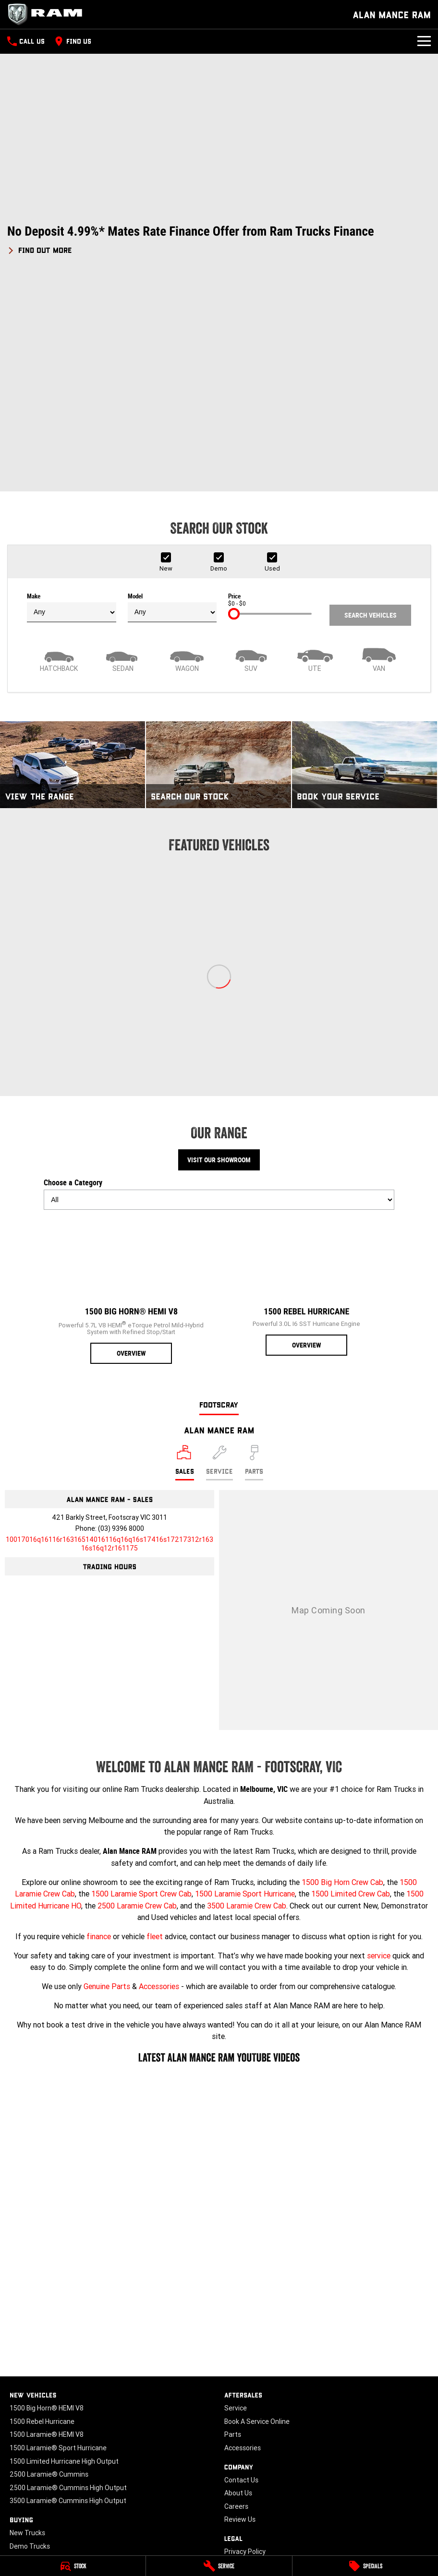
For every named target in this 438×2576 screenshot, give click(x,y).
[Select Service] (219, 1258)
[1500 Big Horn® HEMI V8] (131, 1086)
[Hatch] (59, 454)
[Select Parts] (254, 1258)
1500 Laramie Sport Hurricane (245, 1688)
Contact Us (241, 2275)
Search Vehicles (370, 410)
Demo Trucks (30, 2341)
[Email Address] (109, 1339)
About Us (238, 2288)
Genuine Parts (107, 1781)
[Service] (219, 2566)
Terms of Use (245, 2360)
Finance (21, 2394)
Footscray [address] (219, 1199)
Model (172, 402)
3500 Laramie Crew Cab (246, 1700)
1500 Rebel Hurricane (42, 2216)
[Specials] (365, 2566)
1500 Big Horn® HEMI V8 (47, 2203)
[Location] (184, 1258)
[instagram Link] (44, 2426)
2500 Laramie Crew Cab (137, 1700)
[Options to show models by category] (219, 995)
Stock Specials (32, 2367)
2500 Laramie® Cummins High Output (68, 2282)
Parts (232, 2230)
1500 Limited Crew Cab (350, 1688)
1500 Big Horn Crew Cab (342, 1677)
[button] (219, 240)
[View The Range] (72, 559)
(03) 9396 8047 (192, 2485)
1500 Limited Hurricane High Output (64, 2256)
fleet (154, 1731)
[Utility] (315, 454)
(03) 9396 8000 (121, 1323)
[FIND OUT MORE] (39, 248)
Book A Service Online (257, 2216)
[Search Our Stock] (218, 559)
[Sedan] (123, 454)
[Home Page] (48, 14)
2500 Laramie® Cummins (49, 2269)
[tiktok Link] (73, 2426)
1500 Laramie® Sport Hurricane (58, 2243)
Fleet (17, 2381)
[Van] (379, 454)
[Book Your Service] (364, 559)
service (378, 1750)
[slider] (234, 409)
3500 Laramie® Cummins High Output (68, 2296)
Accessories (159, 1781)
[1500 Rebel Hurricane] (306, 1082)
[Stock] (73, 2566)
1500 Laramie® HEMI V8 (47, 2230)
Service (235, 2203)
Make (71, 402)
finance (98, 1731)
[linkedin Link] (88, 2426)
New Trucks (27, 2328)
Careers (236, 2301)
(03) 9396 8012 (337, 2485)
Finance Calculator (38, 2407)
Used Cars (25, 2354)
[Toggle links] (41, 2531)
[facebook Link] (16, 2426)
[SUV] (251, 454)
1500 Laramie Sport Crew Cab (141, 1688)
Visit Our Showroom (219, 955)
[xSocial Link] (59, 2426)
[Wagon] (187, 454)
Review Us (240, 2315)
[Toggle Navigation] (424, 41)
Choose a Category (219, 989)
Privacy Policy (245, 2346)
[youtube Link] (30, 2426)
